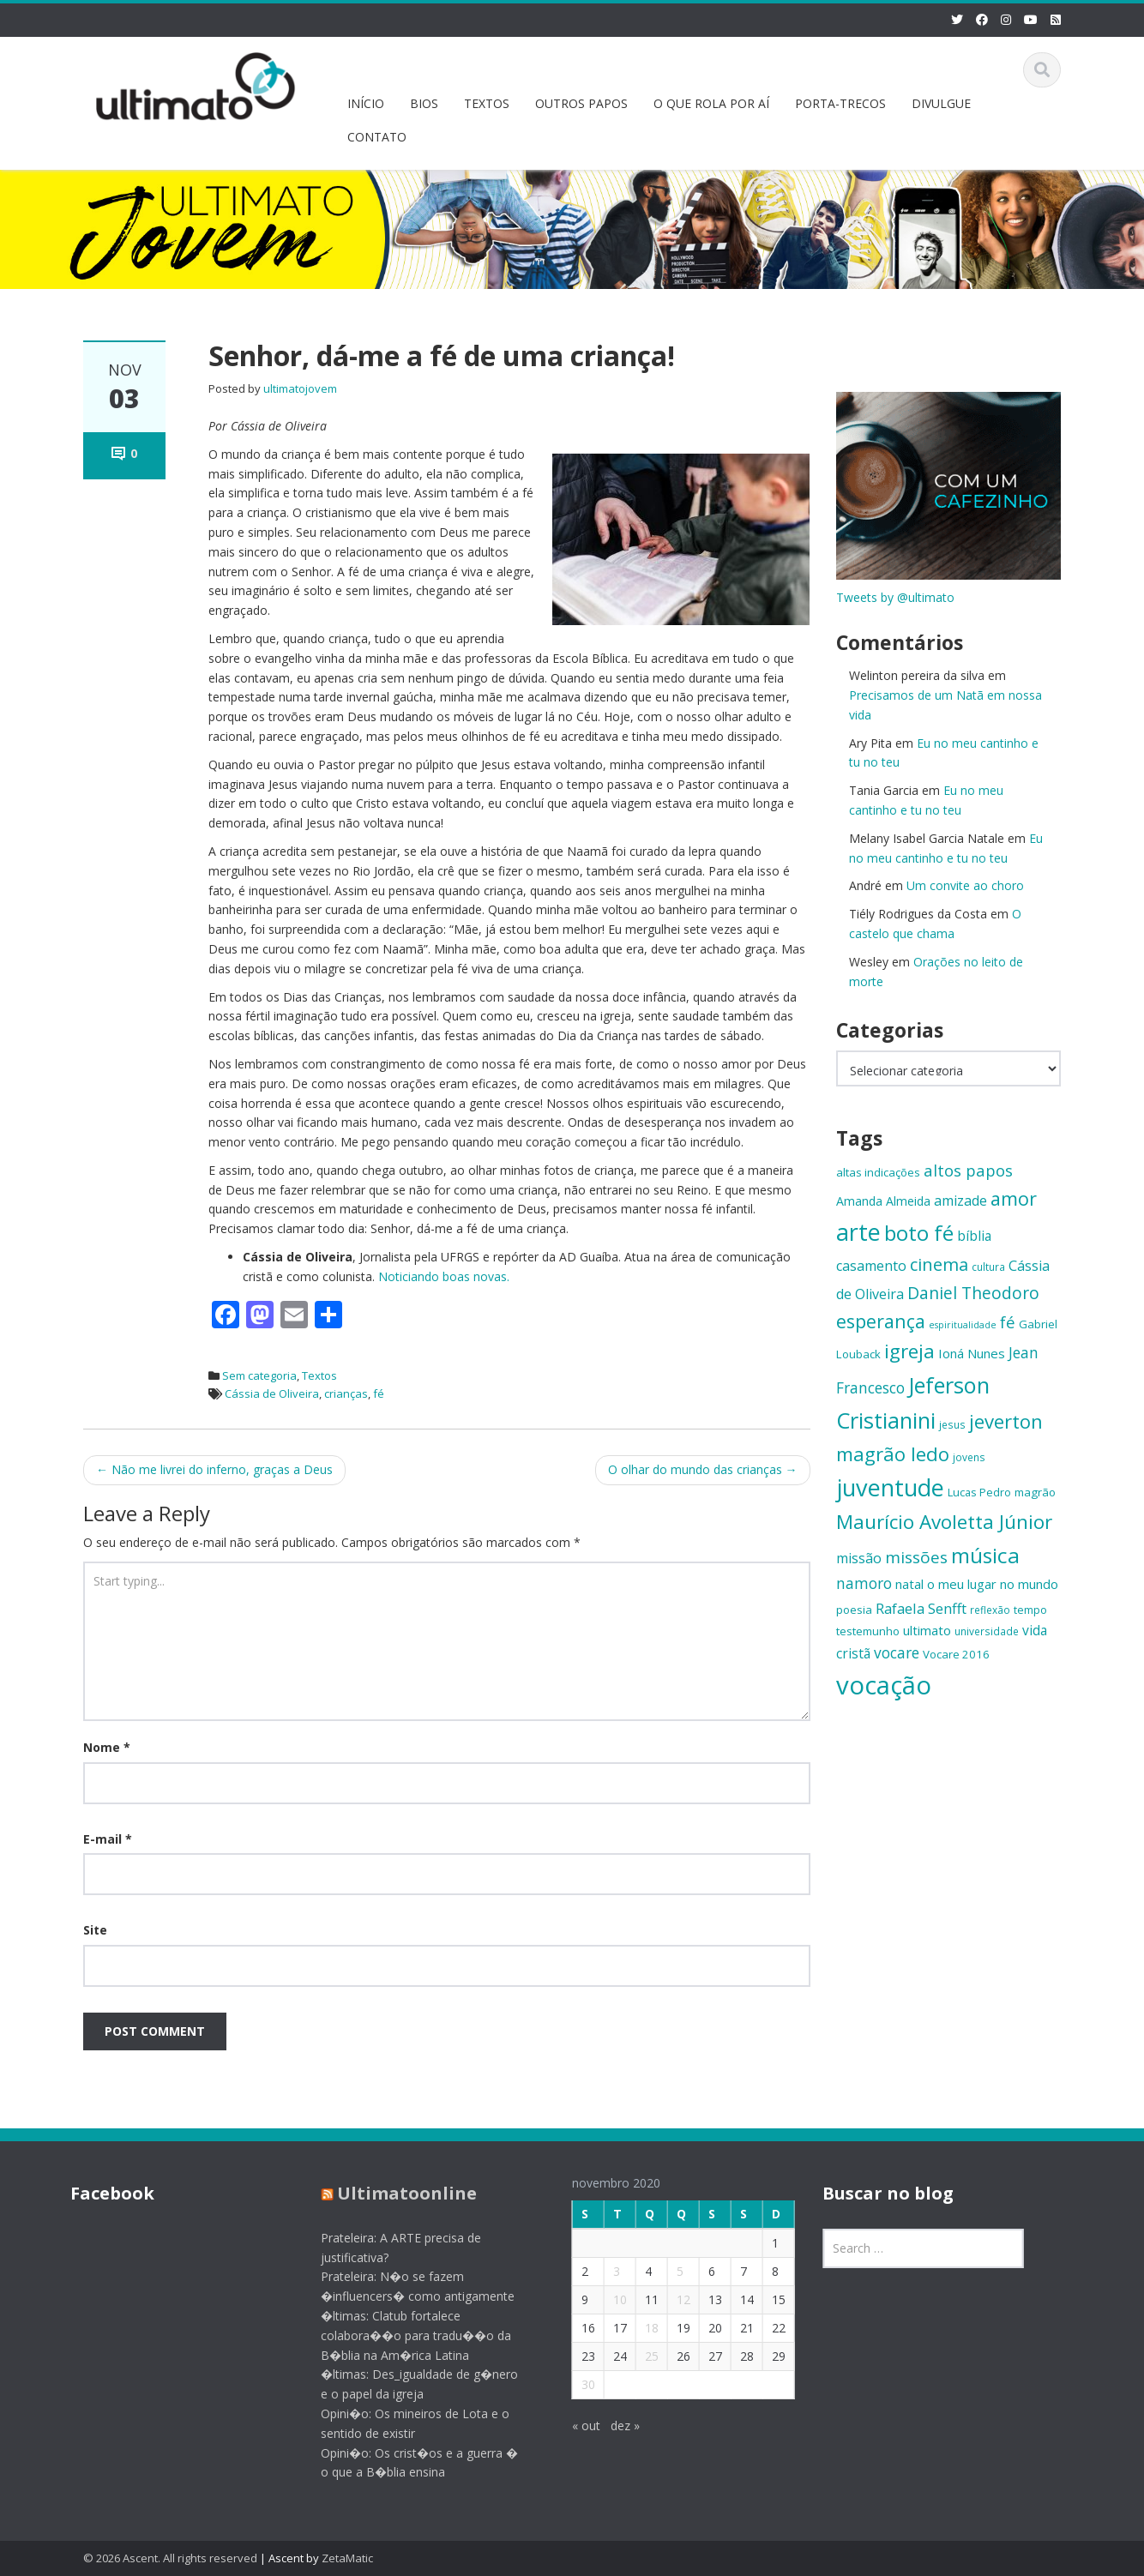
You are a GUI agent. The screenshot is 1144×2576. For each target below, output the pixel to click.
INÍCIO (365, 103)
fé (378, 1393)
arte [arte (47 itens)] (858, 1232)
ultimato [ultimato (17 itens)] (927, 1630)
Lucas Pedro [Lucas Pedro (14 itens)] (979, 1492)
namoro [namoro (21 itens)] (864, 1583)
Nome (106, 1747)
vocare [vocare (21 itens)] (896, 1653)
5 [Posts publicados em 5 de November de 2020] (665, 2271)
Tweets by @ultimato (895, 597)
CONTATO (376, 137)
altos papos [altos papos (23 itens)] (968, 1170)
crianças (346, 1393)
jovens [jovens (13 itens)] (969, 1457)
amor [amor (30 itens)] (1013, 1198)
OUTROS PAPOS (581, 103)
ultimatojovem (300, 388)
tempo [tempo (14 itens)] (1030, 1609)
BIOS (424, 103)
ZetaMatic (347, 2558)
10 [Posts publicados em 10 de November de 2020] (605, 2299)
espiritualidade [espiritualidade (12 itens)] (962, 1325)
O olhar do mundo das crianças (703, 1469)
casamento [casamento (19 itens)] (871, 1265)
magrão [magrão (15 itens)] (1035, 1492)
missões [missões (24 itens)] (916, 1557)
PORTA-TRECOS (840, 103)
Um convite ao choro (965, 885)
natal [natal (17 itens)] (909, 1583)
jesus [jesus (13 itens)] (952, 1424)
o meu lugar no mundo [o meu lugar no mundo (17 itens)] (992, 1583)
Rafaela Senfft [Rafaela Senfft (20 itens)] (921, 1608)
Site (95, 1930)
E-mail (107, 1839)
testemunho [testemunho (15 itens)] (868, 1631)
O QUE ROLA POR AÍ (711, 103)
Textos (319, 1375)
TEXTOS (486, 103)
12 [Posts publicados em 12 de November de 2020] (669, 2299)
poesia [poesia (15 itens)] (854, 1609)
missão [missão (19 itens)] (859, 1558)
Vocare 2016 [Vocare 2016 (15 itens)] (956, 1654)
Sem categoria (259, 1375)
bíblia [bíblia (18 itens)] (974, 1235)
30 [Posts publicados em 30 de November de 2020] (574, 2384)
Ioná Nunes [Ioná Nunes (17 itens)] (971, 1353)
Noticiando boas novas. (443, 1276)
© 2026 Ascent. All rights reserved (170, 2558)
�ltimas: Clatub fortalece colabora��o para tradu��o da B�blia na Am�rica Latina (402, 2335)
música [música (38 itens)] (985, 1555)
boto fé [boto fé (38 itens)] (919, 1233)
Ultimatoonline (393, 2193)
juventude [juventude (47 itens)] (890, 1487)
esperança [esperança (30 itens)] (880, 1321)
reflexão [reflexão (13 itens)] (990, 1609)
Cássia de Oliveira (272, 1393)
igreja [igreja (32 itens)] (909, 1351)
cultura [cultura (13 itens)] (988, 1266)
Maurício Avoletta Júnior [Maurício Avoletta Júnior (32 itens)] (944, 1521)
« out (571, 2425)
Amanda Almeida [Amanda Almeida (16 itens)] (883, 1201)
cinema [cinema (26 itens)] (939, 1264)
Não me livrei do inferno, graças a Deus (214, 1469)
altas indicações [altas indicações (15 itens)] (878, 1172)
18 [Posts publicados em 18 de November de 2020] (637, 2328)
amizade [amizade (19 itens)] (960, 1200)
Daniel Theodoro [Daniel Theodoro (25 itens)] (973, 1292)
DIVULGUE (941, 103)
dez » (610, 2425)
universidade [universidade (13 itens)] (986, 1631)
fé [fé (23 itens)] (1007, 1322)
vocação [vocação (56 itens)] (883, 1685)
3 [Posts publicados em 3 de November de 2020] (602, 2271)
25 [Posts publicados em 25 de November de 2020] (637, 2356)
